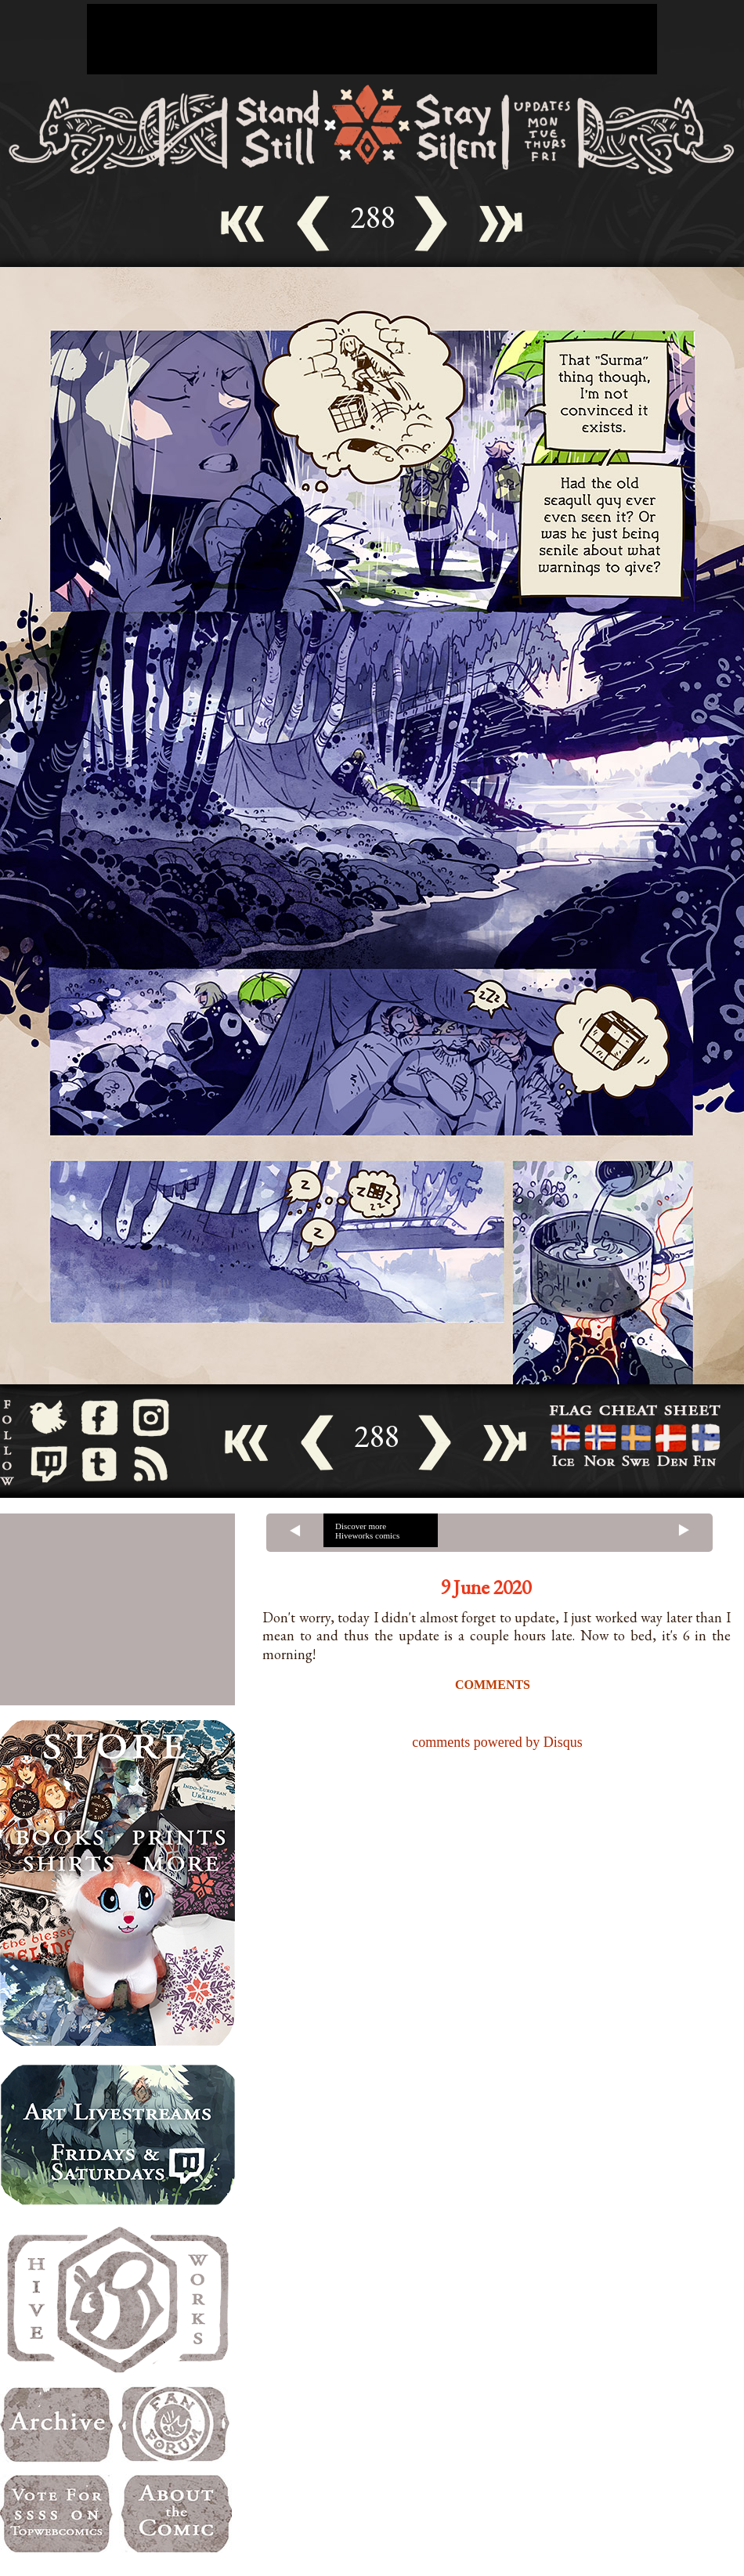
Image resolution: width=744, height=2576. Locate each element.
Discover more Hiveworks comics (367, 1530)
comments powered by (497, 1742)
